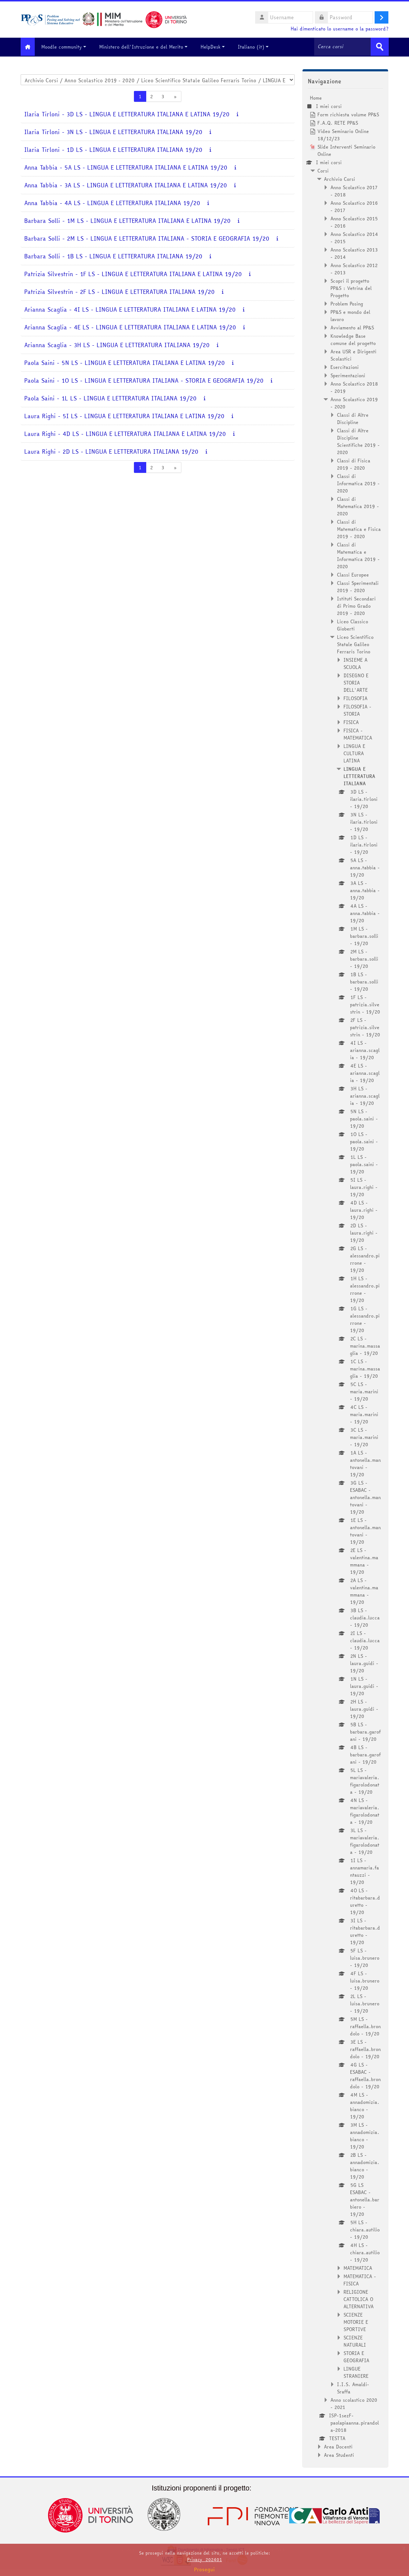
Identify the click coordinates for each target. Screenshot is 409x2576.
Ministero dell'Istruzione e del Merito (149, 46)
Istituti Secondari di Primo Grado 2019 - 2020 (356, 605)
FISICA (351, 721)
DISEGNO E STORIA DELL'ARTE (355, 682)
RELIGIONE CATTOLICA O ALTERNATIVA (358, 2298)
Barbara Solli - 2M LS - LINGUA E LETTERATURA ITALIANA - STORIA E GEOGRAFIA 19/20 (146, 237)
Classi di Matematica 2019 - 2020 (358, 505)
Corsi (323, 170)
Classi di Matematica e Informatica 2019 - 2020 (358, 554)
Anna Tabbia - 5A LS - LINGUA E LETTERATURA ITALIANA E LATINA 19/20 (125, 166)
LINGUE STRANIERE (355, 2371)
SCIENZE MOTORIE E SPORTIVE (355, 2321)
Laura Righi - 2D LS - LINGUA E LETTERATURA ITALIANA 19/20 (111, 450)
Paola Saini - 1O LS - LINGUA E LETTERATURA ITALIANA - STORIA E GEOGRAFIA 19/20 (143, 379)
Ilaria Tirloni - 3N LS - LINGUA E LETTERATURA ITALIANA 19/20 (113, 131)
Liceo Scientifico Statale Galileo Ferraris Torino (355, 643)
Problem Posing (346, 303)
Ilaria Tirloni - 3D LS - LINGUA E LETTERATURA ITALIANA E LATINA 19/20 (126, 113)
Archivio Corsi (339, 178)
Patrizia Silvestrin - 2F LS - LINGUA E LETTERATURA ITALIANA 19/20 (119, 291)
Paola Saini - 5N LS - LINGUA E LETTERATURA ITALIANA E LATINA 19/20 (124, 362)
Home (316, 97)
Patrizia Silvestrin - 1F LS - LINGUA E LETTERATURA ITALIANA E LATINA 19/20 (133, 273)
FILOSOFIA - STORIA (357, 709)
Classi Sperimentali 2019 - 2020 (358, 586)
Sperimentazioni (347, 374)
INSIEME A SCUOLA (355, 663)
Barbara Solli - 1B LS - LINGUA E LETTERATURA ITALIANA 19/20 (113, 255)
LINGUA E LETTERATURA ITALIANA (359, 775)
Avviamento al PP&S (352, 326)
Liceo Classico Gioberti (352, 624)
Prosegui (204, 2569)
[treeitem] (345, 1275)
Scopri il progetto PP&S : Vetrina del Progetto (351, 287)
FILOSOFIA (355, 697)
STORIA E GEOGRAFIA (356, 2356)
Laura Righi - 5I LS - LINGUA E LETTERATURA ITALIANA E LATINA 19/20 (124, 415)
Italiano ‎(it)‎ (259, 46)
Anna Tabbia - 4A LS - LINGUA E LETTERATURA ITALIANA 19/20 (112, 202)
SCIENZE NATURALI (354, 2340)
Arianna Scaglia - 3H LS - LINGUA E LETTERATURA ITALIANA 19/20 (117, 344)
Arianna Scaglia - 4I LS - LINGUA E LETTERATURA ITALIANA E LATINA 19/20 (130, 308)
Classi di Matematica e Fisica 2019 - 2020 (359, 528)
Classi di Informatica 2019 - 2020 (358, 483)
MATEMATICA (357, 2267)
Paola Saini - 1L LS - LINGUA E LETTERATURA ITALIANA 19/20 (110, 397)
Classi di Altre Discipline (352, 418)
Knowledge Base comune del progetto (353, 339)
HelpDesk (218, 46)
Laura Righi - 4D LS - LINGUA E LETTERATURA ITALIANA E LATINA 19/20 (125, 433)
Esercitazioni (344, 366)
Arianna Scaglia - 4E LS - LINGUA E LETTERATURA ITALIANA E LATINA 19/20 (130, 326)
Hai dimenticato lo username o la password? (339, 28)
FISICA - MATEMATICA (357, 733)
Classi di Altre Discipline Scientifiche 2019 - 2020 (358, 440)
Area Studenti (339, 2454)
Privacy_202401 (204, 2559)
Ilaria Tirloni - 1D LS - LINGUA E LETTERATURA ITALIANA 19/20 (113, 149)
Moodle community (69, 46)
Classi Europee (353, 574)
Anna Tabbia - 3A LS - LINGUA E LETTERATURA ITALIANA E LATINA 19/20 (125, 184)
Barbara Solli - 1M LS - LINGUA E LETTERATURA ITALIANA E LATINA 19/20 (127, 220)
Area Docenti (338, 2446)
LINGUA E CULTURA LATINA (354, 752)
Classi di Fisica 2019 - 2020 (353, 463)
